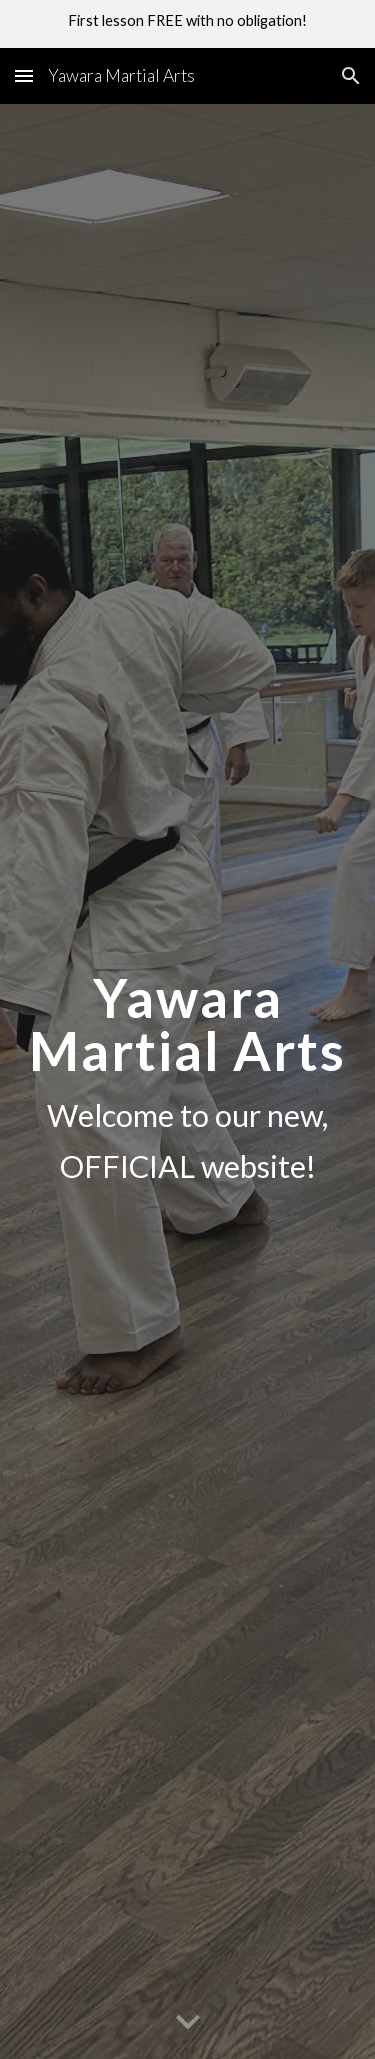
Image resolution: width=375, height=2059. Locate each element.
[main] (188, 1081)
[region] (187, 24)
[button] (24, 75)
